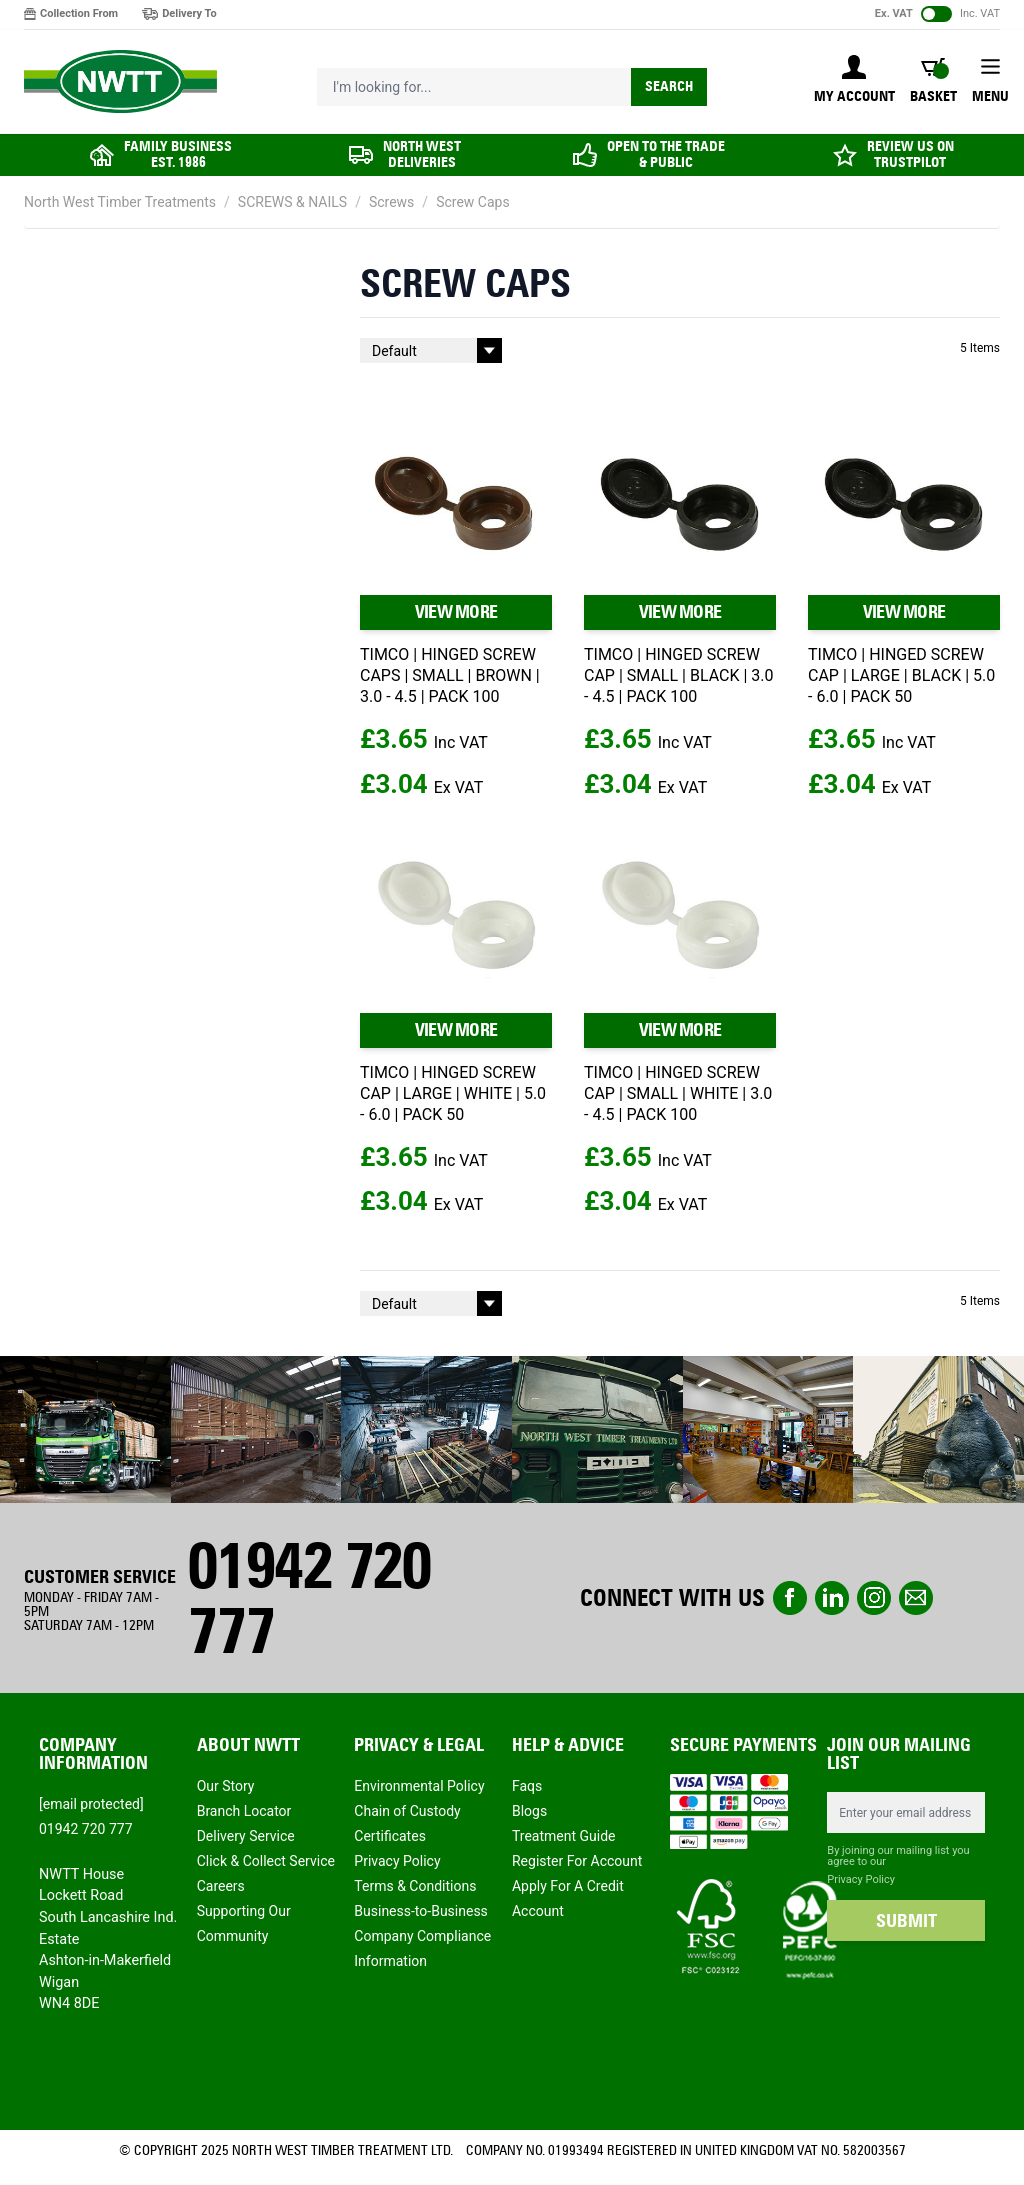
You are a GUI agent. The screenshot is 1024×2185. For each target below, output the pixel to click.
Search (669, 86)
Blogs (529, 1811)
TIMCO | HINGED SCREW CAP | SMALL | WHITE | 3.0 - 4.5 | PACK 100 (678, 1093)
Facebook (790, 1598)
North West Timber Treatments (120, 202)
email (916, 1598)
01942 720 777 (308, 1598)
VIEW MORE (456, 612)
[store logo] (120, 82)
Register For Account (577, 1861)
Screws (391, 202)
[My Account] (854, 81)
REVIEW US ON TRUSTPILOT (910, 154)
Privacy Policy (397, 1861)
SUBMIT (906, 1921)
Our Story (226, 1786)
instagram (874, 1598)
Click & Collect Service (266, 1861)
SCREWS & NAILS (292, 202)
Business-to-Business (421, 1911)
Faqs (527, 1786)
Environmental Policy (419, 1786)
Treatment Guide (564, 1836)
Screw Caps (473, 202)
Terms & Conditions (415, 1886)
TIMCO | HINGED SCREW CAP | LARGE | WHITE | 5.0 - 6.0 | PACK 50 (453, 1093)
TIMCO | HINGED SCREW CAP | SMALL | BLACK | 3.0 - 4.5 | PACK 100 (679, 675)
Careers (221, 1886)
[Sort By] (431, 350)
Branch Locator (244, 1811)
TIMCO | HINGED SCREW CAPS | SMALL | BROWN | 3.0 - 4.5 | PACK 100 (450, 675)
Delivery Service (246, 1836)
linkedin (832, 1598)
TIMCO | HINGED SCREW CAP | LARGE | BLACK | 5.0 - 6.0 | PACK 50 (901, 675)
